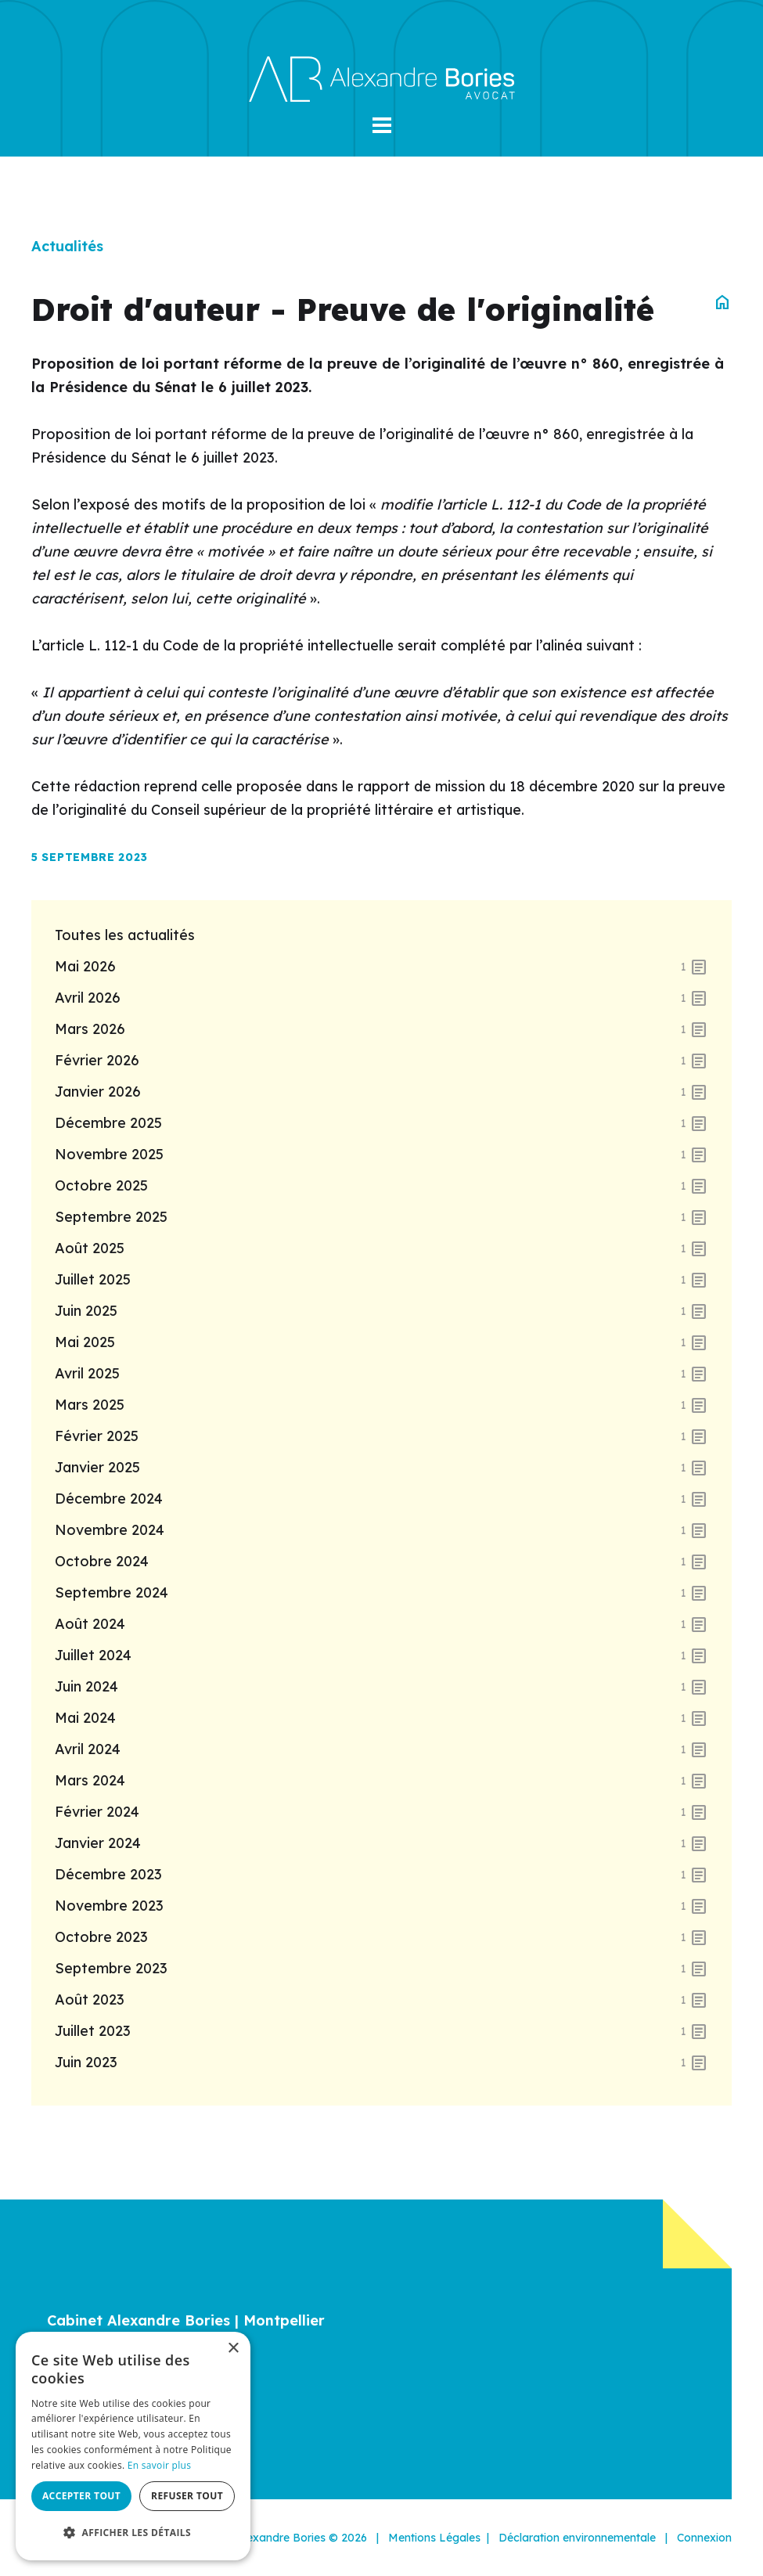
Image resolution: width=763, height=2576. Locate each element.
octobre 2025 (381, 1186)
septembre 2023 (381, 1968)
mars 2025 (381, 1405)
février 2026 (381, 1060)
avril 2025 (381, 1373)
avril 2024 (381, 1749)
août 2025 (381, 1248)
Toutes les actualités (125, 935)
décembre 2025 (381, 1123)
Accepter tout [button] (81, 2495)
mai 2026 (381, 966)
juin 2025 (381, 1311)
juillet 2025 (381, 1280)
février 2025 (381, 1436)
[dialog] (133, 2446)
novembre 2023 (381, 1906)
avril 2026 (381, 998)
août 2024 (381, 1624)
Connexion (704, 2538)
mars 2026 (381, 1029)
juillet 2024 (381, 1655)
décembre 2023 (381, 1874)
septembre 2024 (381, 1593)
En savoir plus (159, 2465)
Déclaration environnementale (577, 2538)
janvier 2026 (381, 1092)
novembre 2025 (381, 1154)
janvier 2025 (381, 1467)
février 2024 (381, 1812)
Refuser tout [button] (187, 2495)
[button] (382, 125)
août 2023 (381, 2000)
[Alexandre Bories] (382, 78)
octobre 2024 (381, 1561)
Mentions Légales (434, 2538)
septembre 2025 (381, 1217)
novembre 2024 (381, 1530)
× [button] (233, 2348)
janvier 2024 (381, 1843)
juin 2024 (381, 1687)
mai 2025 (381, 1342)
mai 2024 (381, 1718)
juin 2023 (381, 2062)
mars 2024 (381, 1780)
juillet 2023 (381, 2031)
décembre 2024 (381, 1499)
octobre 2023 (381, 1937)
